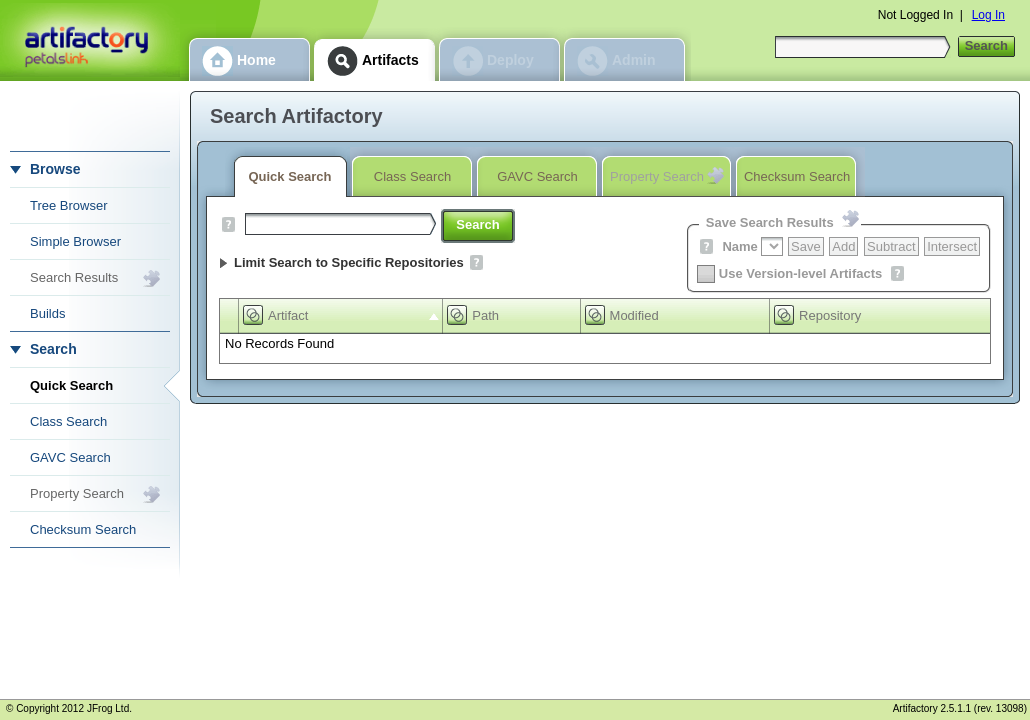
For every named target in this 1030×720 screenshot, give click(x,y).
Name (739, 246)
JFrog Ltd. (109, 708)
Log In (988, 15)
